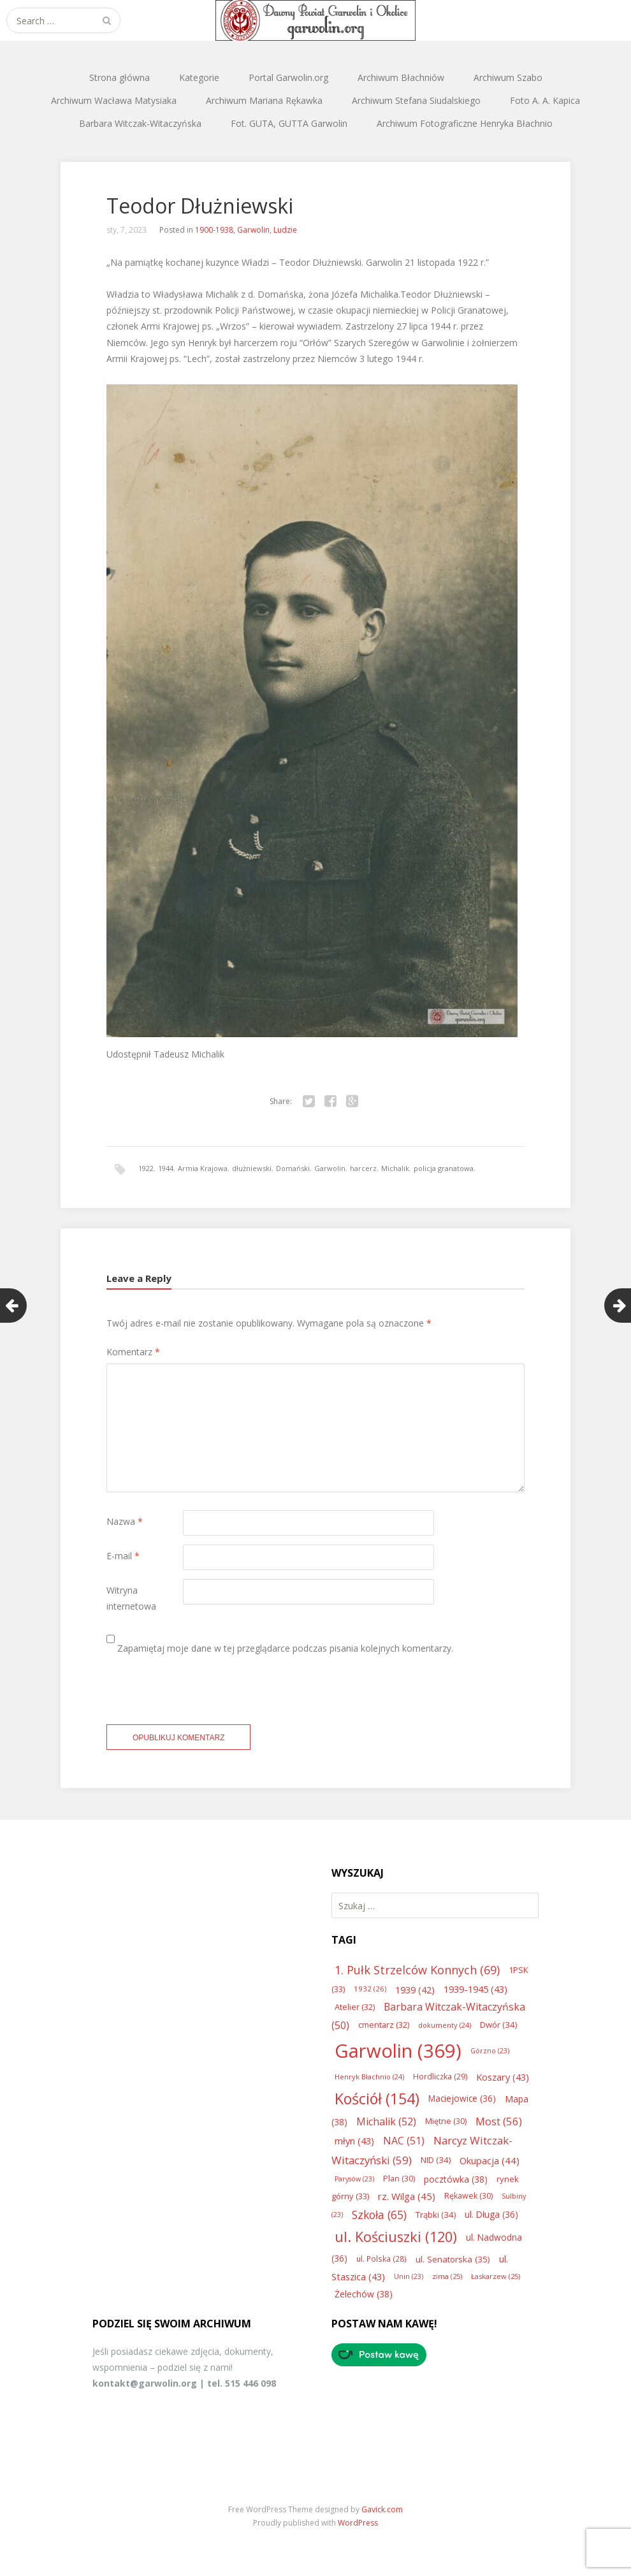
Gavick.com (382, 2509)
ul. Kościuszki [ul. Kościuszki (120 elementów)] (396, 2236)
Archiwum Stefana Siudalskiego (416, 100)
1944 (165, 1168)
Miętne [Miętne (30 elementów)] (446, 2121)
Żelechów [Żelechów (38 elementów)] (364, 2294)
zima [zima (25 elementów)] (447, 2276)
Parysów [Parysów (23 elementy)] (354, 2178)
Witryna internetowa (131, 1598)
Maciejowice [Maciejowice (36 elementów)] (462, 2098)
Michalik (395, 1168)
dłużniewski (252, 1168)
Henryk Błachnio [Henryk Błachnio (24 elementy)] (369, 2076)
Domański (293, 1168)
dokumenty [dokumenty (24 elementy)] (444, 2025)
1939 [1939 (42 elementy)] (415, 1989)
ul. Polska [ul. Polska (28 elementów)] (381, 2258)
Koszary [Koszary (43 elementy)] (502, 2076)
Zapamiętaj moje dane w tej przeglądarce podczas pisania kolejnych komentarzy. (285, 1648)
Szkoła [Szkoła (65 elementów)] (379, 2214)
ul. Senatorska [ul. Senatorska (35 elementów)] (453, 2259)
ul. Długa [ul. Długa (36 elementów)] (491, 2214)
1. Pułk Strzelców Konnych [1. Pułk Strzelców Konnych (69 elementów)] (417, 1969)
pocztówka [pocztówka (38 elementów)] (456, 2179)
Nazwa (124, 1521)
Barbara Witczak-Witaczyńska (140, 123)
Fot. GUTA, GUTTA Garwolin (289, 123)
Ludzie (285, 229)
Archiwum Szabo (508, 77)
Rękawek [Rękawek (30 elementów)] (468, 2195)
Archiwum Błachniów (401, 77)
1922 (146, 1168)
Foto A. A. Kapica (545, 100)
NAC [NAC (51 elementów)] (403, 2141)
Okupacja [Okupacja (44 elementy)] (489, 2160)
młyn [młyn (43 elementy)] (354, 2140)
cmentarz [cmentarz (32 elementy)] (383, 2024)
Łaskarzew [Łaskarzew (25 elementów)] (495, 2276)
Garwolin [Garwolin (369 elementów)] (398, 2050)
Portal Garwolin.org (288, 77)
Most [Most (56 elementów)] (498, 2121)
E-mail (123, 1556)
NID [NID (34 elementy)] (436, 2159)
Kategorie (199, 77)
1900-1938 (214, 229)
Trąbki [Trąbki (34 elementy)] (436, 2214)
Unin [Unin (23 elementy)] (408, 2276)
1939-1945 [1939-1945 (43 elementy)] (475, 1989)
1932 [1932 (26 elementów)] (370, 1988)
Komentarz (133, 1352)
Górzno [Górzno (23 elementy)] (489, 2050)
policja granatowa (444, 1168)
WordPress (358, 2522)
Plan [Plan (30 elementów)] (399, 2178)
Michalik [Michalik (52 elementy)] (386, 2121)
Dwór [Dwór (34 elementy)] (498, 2024)
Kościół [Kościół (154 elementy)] (377, 2098)
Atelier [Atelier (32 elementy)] (355, 2006)
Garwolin (253, 229)
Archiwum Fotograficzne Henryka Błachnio (465, 123)
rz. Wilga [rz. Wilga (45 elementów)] (406, 2196)
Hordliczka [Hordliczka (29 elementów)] (440, 2076)
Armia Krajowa (203, 1168)
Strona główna (119, 77)
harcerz (363, 1168)
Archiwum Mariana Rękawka (264, 100)
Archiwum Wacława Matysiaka (114, 100)
